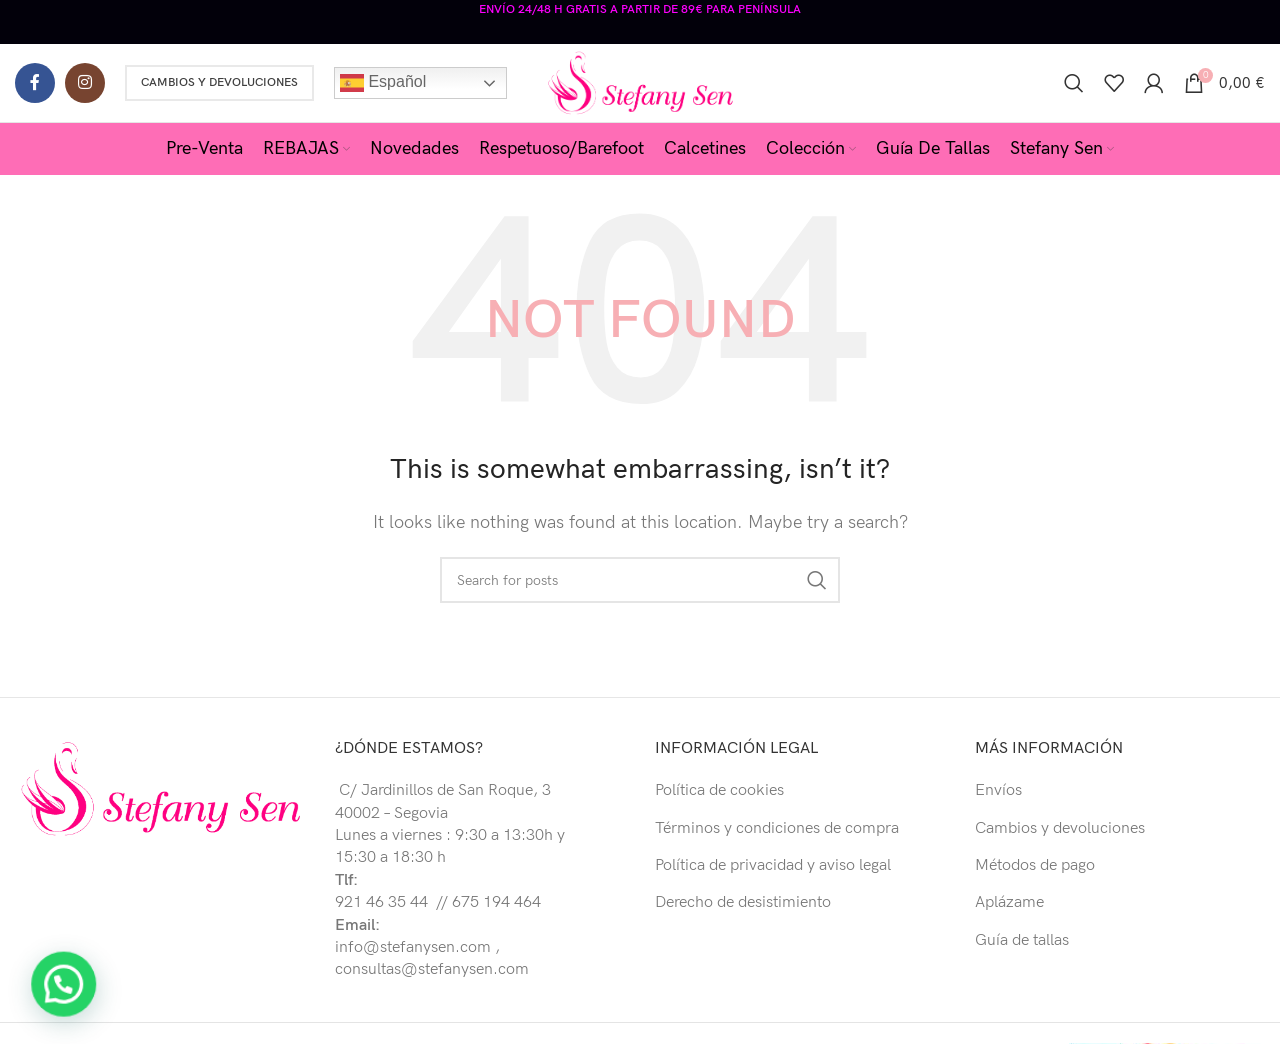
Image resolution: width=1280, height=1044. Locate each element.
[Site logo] (640, 79)
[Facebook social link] (35, 80)
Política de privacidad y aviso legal (773, 863)
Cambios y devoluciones (1060, 826)
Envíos (998, 788)
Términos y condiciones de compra (777, 826)
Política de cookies (719, 788)
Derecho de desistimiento (743, 901)
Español (383, 80)
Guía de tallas (1022, 938)
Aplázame (1009, 901)
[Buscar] (1074, 80)
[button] (42, 991)
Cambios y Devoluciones (219, 79)
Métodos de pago (1035, 863)
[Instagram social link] (85, 80)
